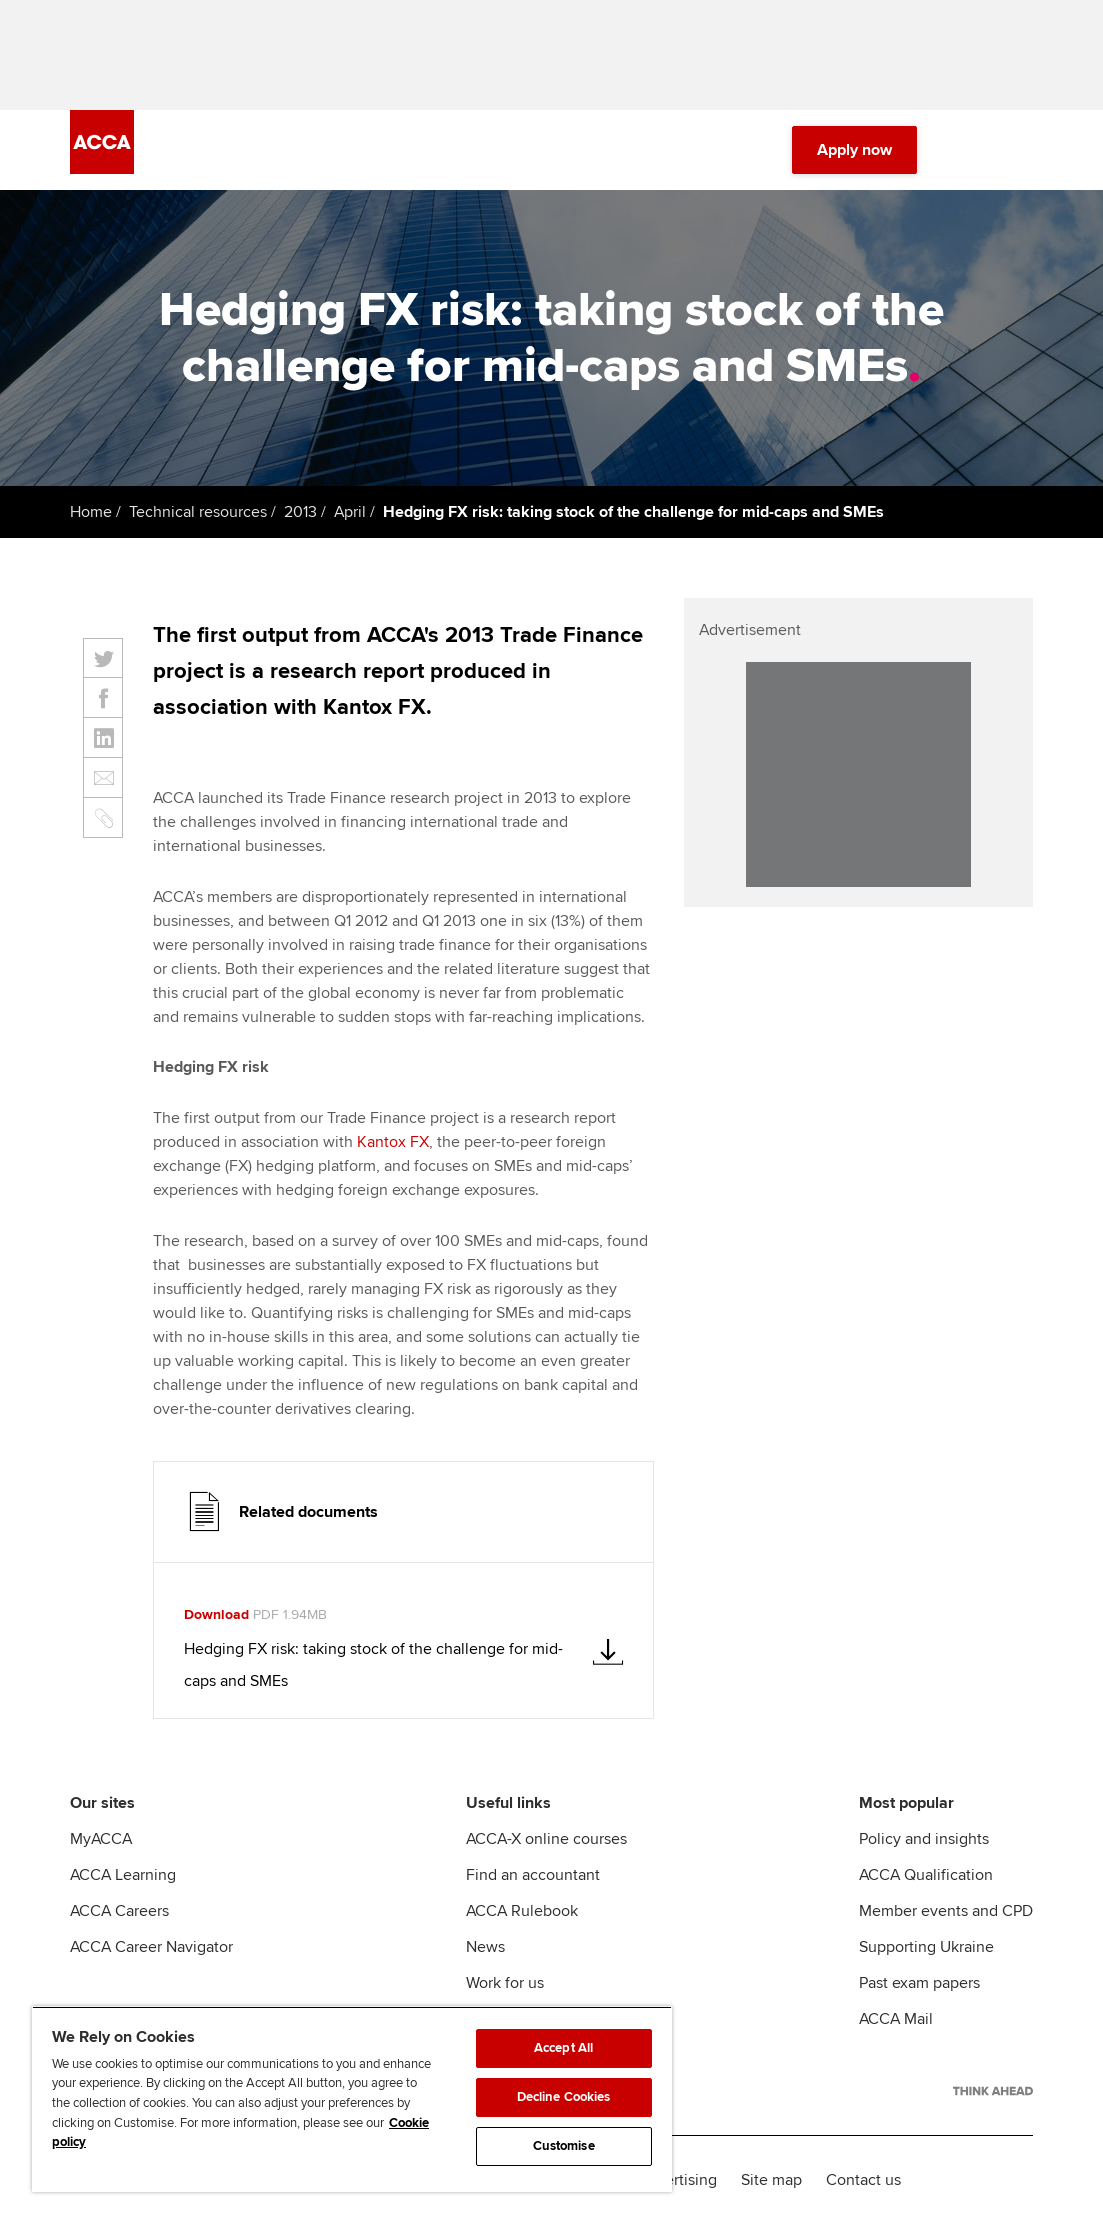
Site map (771, 2180)
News (485, 1947)
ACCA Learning (123, 1875)
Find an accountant (533, 1875)
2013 (300, 512)
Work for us (505, 1983)
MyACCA (101, 1839)
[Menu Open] (1021, 150)
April (350, 512)
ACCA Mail (896, 2019)
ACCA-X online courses (546, 1839)
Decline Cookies (564, 2097)
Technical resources (198, 512)
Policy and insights (924, 1839)
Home (91, 512)
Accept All (563, 2048)
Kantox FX (393, 1142)
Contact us (863, 2180)
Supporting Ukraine (926, 1947)
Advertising (677, 2180)
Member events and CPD (946, 1911)
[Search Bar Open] (965, 150)
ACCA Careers (119, 1911)
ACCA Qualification (926, 1875)
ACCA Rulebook (522, 1911)
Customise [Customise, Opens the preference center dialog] (564, 2146)
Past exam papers (919, 1983)
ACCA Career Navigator (151, 1947)
